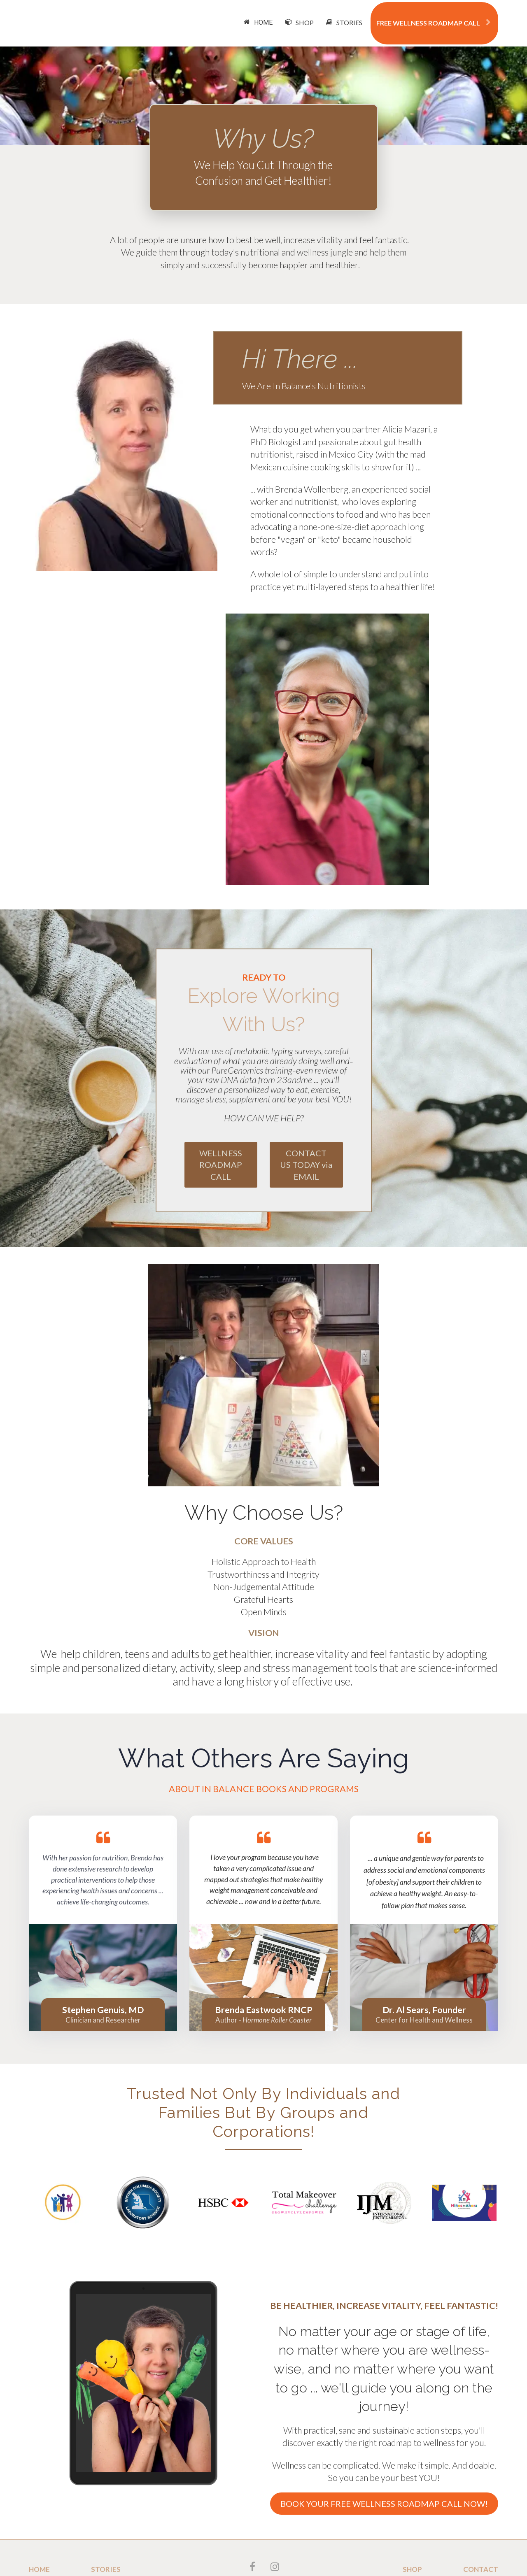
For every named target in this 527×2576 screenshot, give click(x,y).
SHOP (299, 22)
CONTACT (480, 2569)
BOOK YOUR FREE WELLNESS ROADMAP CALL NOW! (384, 2504)
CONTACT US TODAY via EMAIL (306, 1164)
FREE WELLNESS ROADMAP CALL (433, 23)
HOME (258, 22)
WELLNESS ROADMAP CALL (220, 1164)
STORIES (344, 22)
